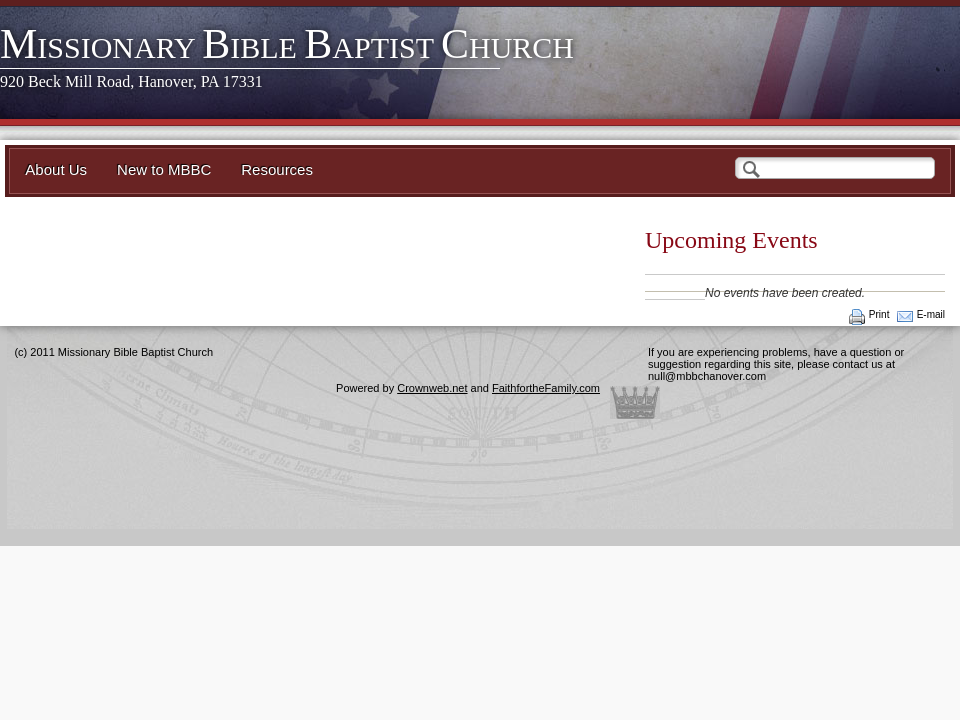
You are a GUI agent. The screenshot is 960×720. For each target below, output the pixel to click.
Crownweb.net (432, 388)
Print (879, 314)
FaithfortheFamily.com (546, 388)
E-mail (931, 314)
